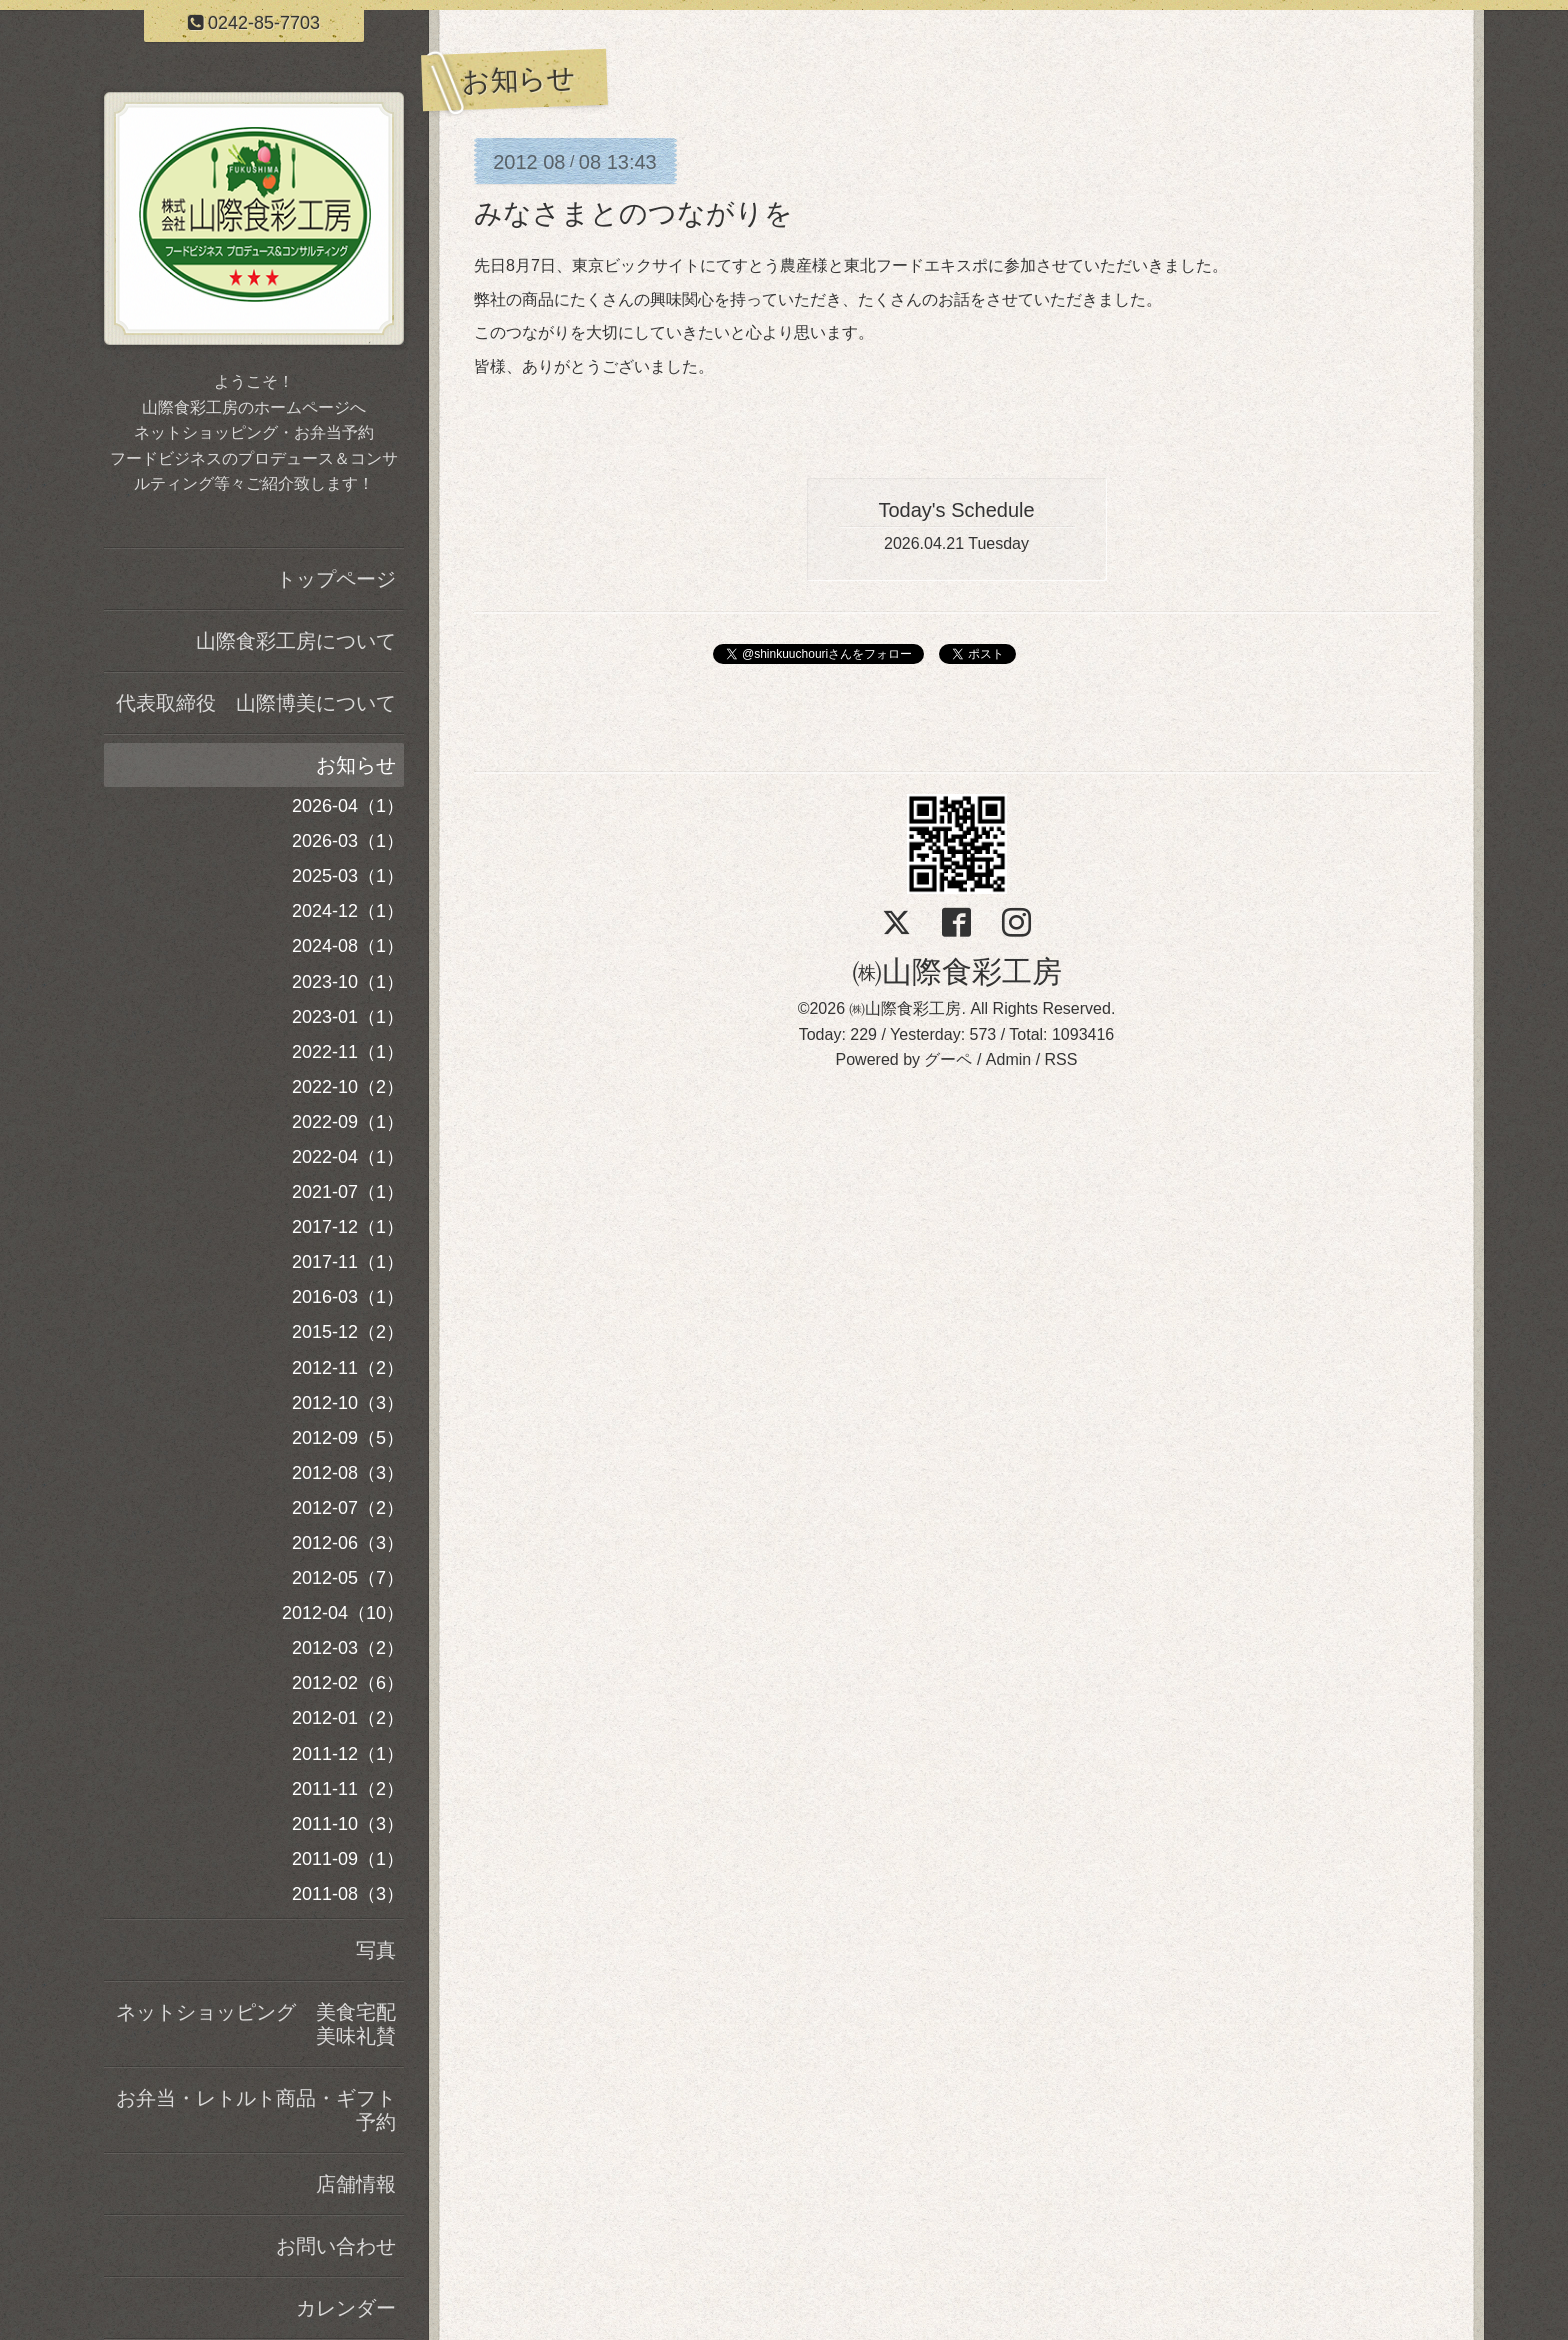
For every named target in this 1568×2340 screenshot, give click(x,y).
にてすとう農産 (756, 265)
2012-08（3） (348, 1473)
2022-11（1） (348, 1052)
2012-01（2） (348, 1718)
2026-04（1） (348, 806)
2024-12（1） (348, 911)
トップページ (336, 579)
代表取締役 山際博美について (256, 703)
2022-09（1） (348, 1122)
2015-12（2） (348, 1332)
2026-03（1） (348, 841)
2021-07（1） (348, 1192)
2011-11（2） (348, 1789)
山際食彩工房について (296, 641)
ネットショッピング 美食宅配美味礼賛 (256, 2024)
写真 (376, 1950)
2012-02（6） (348, 1683)
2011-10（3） (348, 1824)
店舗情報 (356, 2184)
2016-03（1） (348, 1297)
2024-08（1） (348, 946)
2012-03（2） (348, 1648)
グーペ (948, 1059)
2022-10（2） (348, 1087)
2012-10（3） (348, 1403)
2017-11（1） (348, 1262)
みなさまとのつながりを (633, 213)
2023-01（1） (348, 1017)
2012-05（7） (348, 1578)
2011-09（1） (348, 1859)
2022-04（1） (348, 1157)
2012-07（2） (348, 1508)
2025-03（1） (348, 876)
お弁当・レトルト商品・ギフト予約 (256, 2110)
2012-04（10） (343, 1613)
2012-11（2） (348, 1368)
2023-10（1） (348, 982)
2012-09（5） (348, 1438)
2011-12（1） (348, 1754)
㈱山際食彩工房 (957, 971)
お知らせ (356, 765)
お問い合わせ (336, 2246)
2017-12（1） (348, 1227)
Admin (1008, 1059)
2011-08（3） (348, 1894)
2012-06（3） (348, 1543)
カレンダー (346, 2308)
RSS (1061, 1059)
